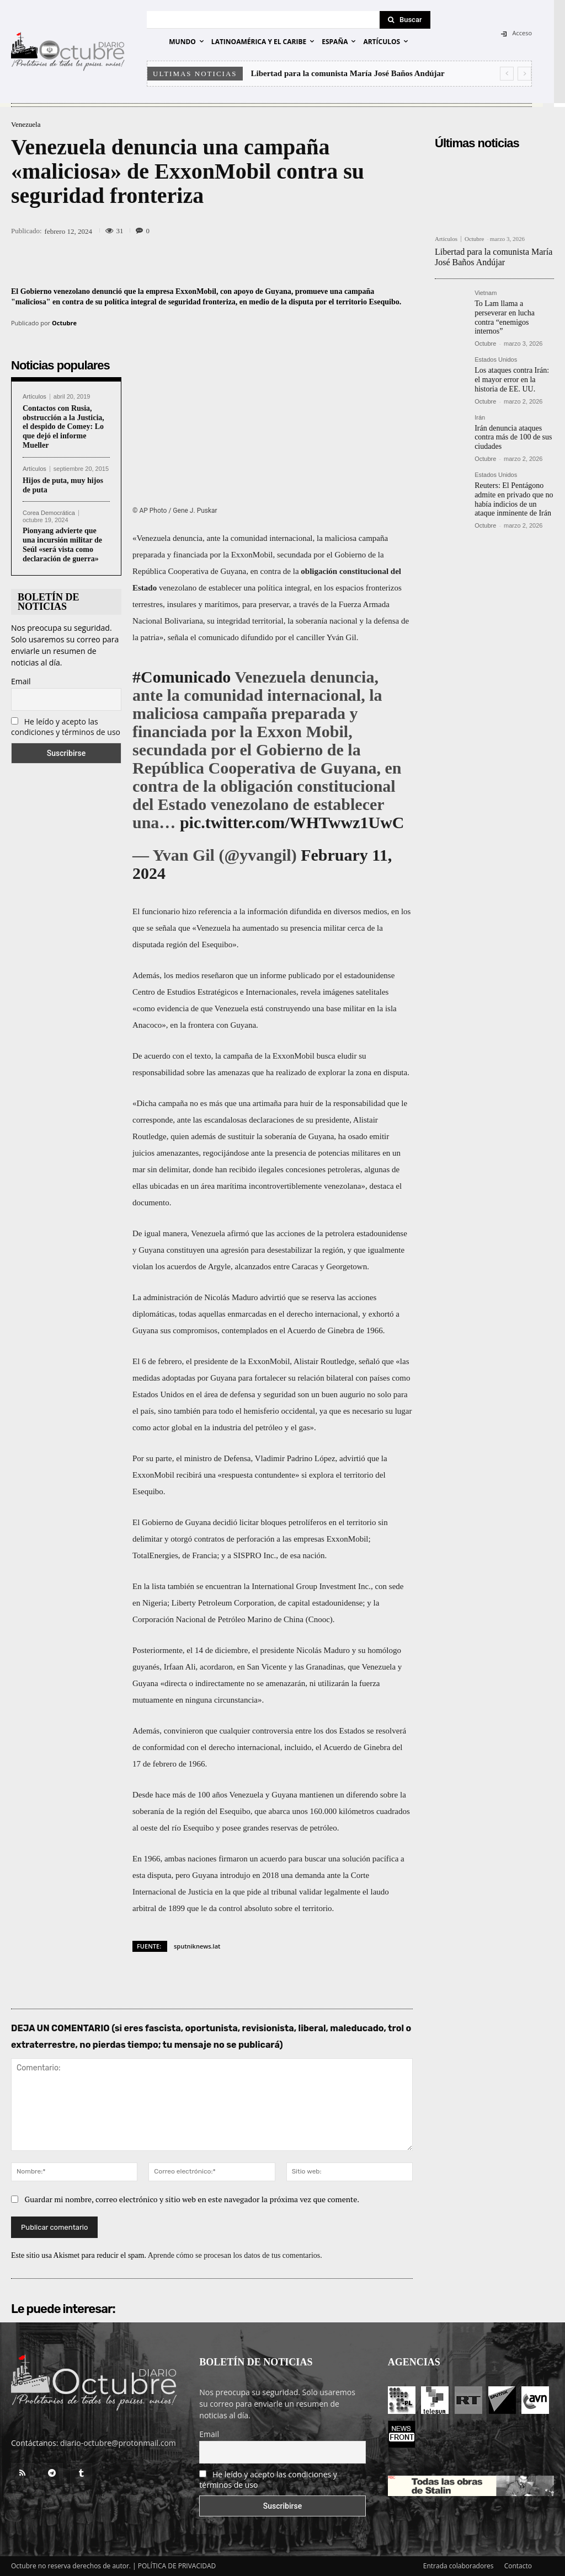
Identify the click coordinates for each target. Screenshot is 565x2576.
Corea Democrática (49, 513)
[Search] (405, 20)
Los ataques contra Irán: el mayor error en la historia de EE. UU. (512, 379)
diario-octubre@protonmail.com (118, 2443)
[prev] (507, 73)
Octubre (64, 323)
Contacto (518, 2565)
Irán (480, 418)
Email (21, 681)
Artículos (34, 397)
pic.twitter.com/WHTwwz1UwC (292, 822)
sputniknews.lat (197, 1946)
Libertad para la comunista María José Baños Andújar (348, 73)
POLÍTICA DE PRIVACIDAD (177, 2565)
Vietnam (486, 293)
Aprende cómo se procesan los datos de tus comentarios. (235, 2256)
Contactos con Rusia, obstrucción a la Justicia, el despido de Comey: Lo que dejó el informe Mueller (63, 426)
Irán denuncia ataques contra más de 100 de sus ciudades (513, 437)
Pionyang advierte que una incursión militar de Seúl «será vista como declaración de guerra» (62, 544)
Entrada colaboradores (458, 2565)
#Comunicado (181, 677)
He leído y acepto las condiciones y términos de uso (65, 726)
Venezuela (25, 124)
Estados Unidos (496, 360)
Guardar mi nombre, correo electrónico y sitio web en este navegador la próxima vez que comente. (192, 2199)
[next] (524, 73)
